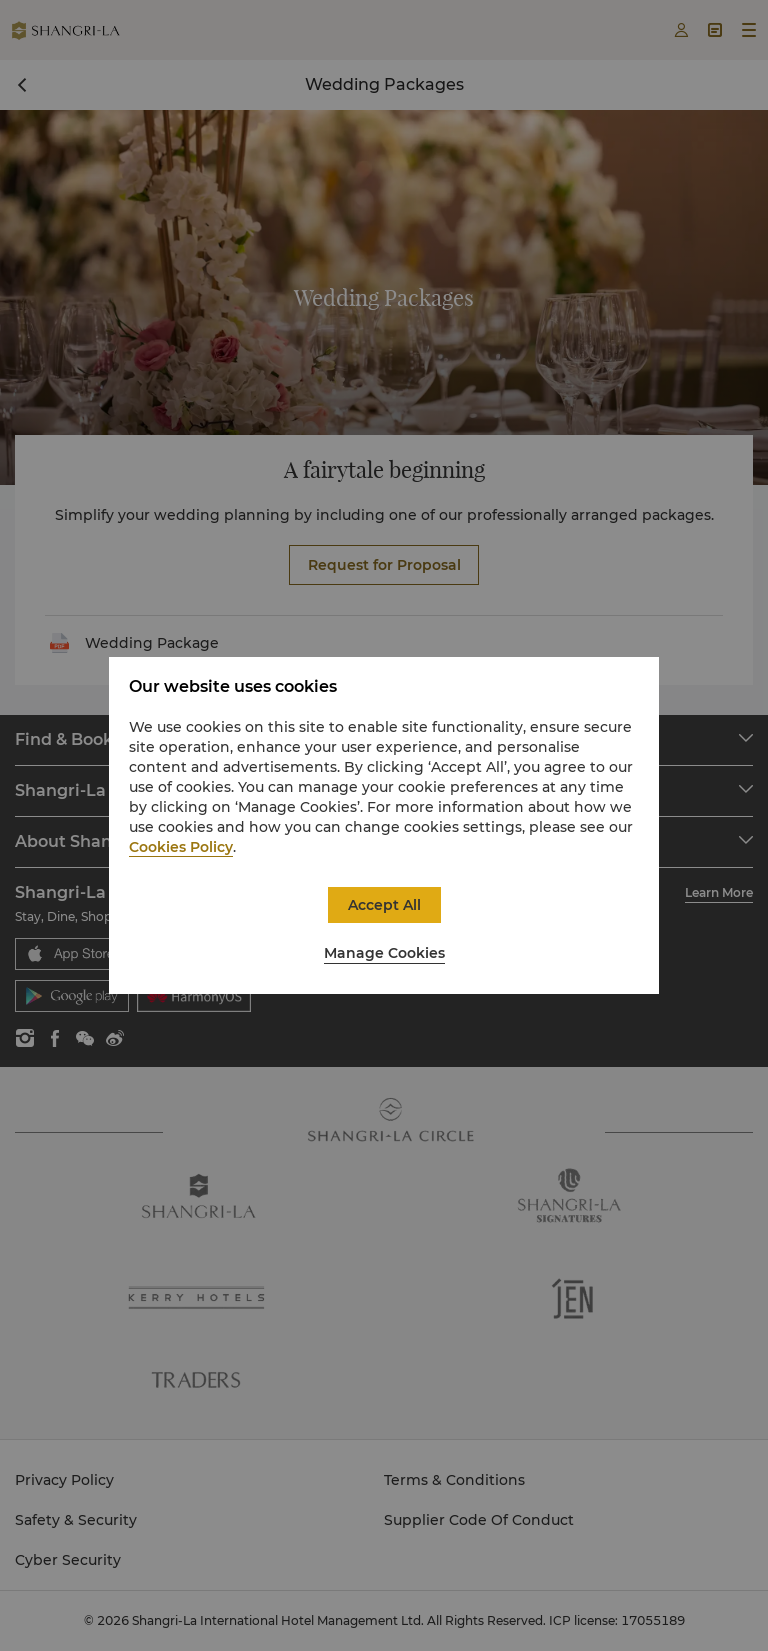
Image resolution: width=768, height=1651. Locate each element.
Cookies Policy (181, 847)
